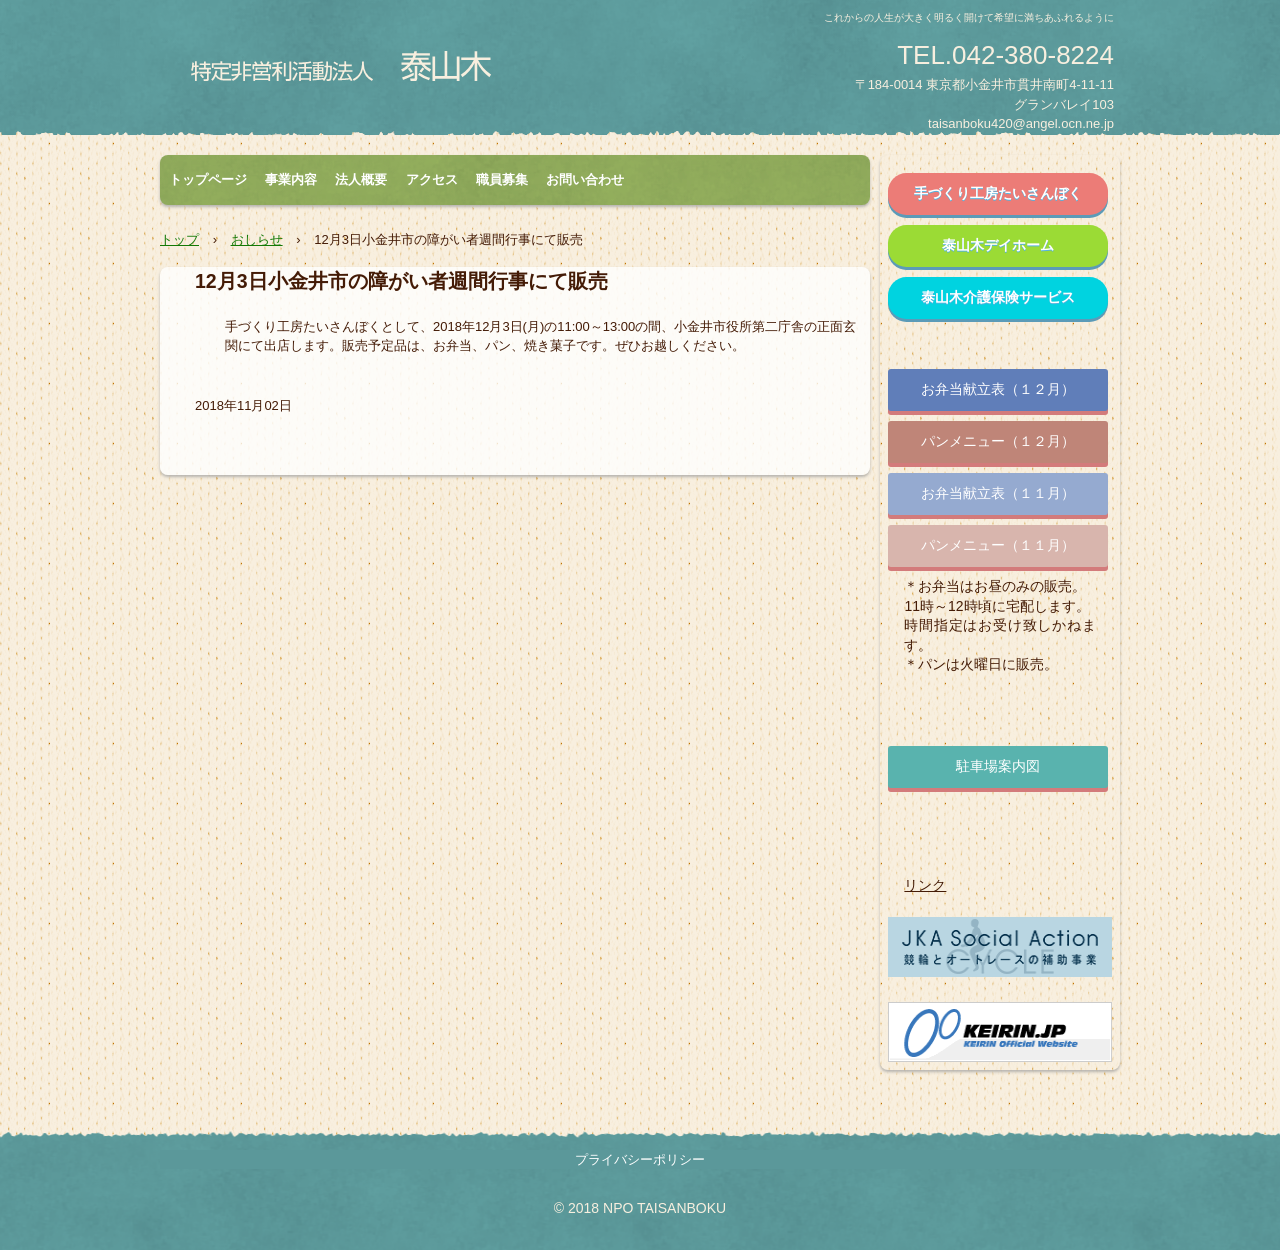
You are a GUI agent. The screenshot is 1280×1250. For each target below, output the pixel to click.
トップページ (208, 179)
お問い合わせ (585, 179)
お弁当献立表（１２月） (998, 389)
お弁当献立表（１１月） (998, 493)
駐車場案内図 (998, 766)
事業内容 (291, 179)
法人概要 (361, 179)
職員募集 (502, 179)
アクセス (432, 179)
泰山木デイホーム (998, 245)
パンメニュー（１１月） (998, 545)
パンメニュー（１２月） (998, 441)
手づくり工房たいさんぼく (998, 193)
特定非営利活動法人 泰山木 (346, 73)
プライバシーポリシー (640, 1159)
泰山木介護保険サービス (998, 297)
